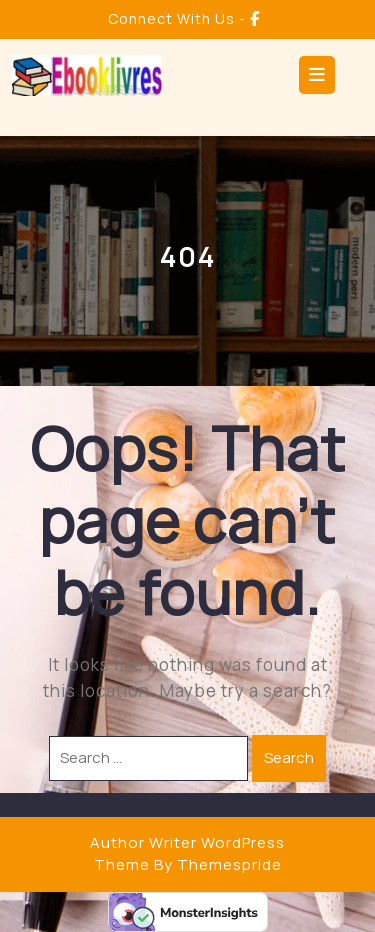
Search (289, 757)
